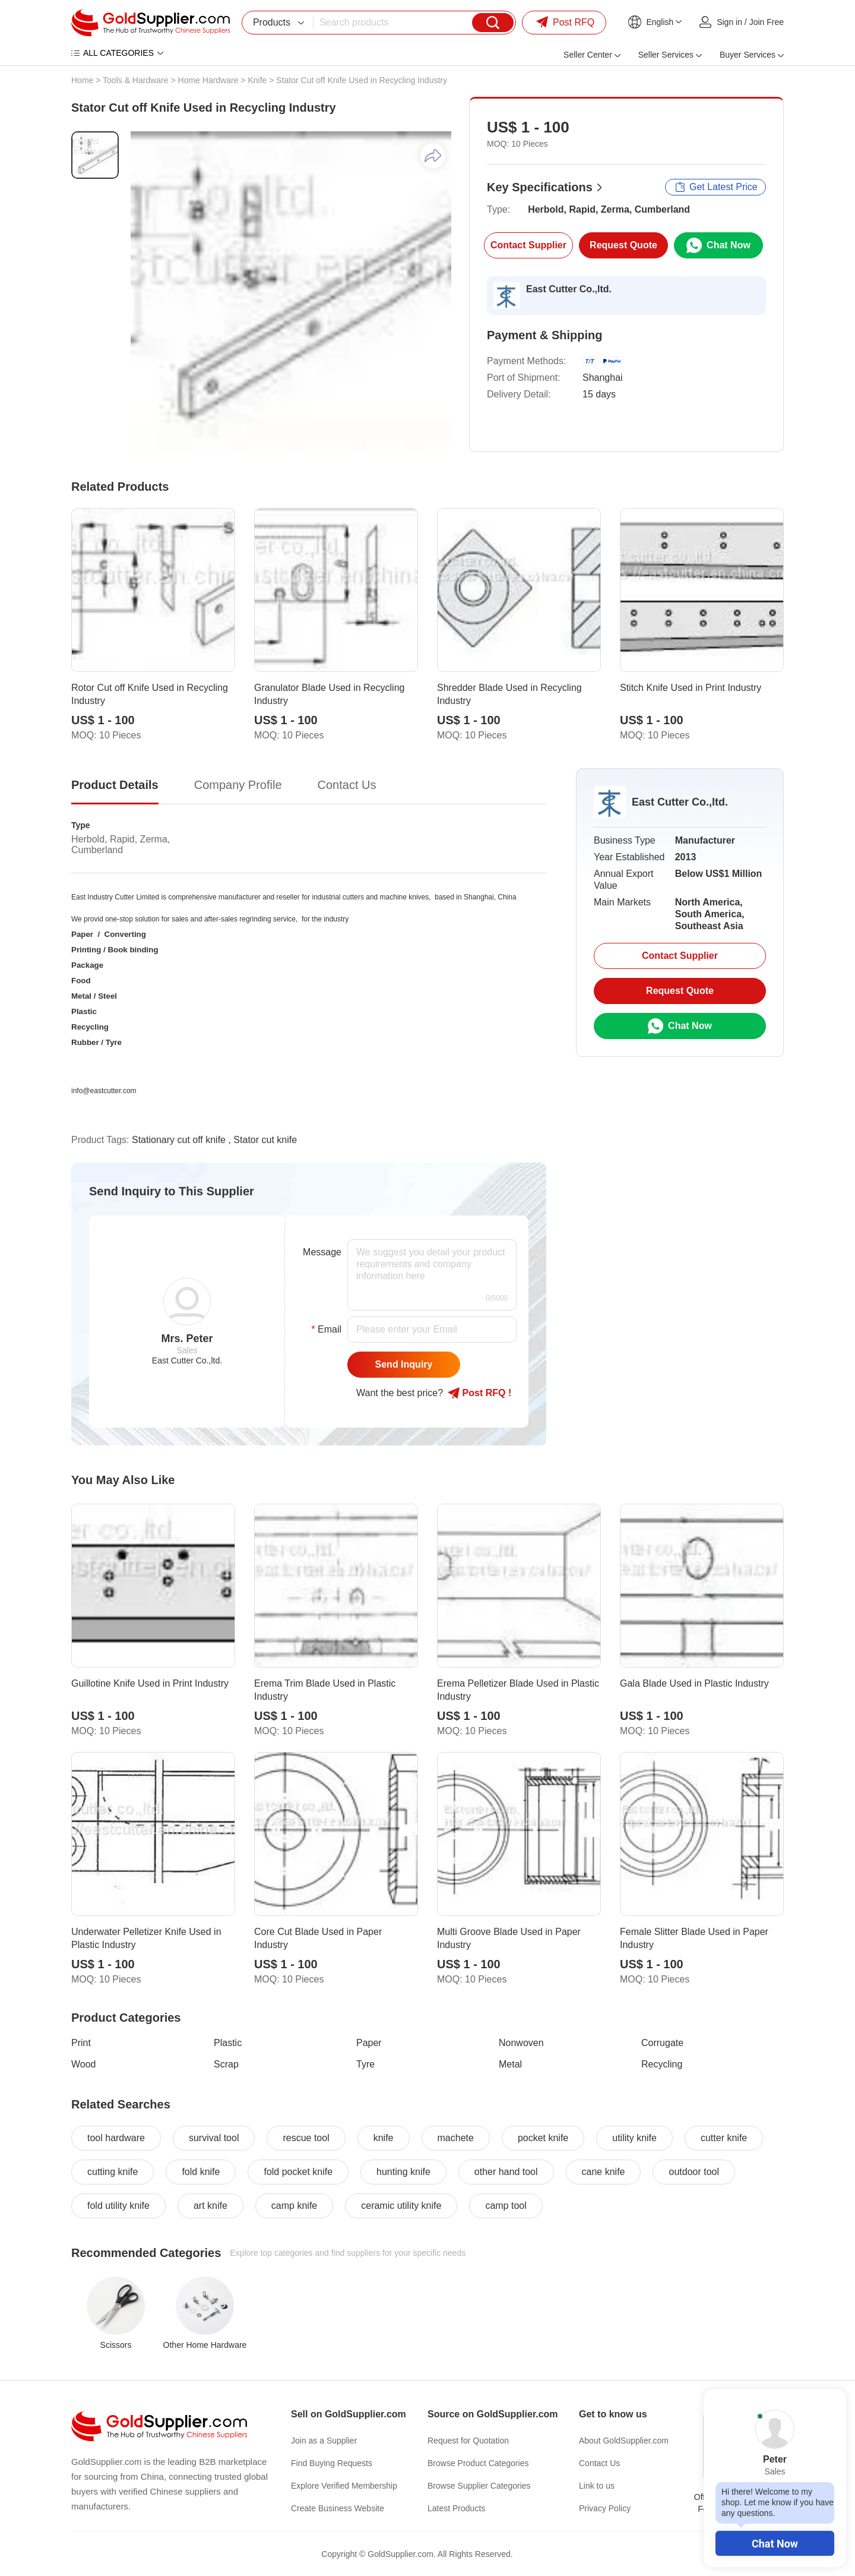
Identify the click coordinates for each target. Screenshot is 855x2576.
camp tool (505, 2206)
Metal (510, 2064)
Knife (257, 80)
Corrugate (662, 2043)
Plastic (228, 2043)
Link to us (597, 2485)
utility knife (634, 2138)
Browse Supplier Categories (479, 2485)
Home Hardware (208, 80)
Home (82, 80)
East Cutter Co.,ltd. (569, 289)
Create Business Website (337, 2508)
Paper (369, 2043)
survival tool (214, 2138)
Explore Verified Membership (344, 2485)
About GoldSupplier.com (624, 2440)
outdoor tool (694, 2172)
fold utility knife (118, 2206)
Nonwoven (521, 2043)
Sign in (729, 22)
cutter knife (724, 2138)
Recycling (661, 2064)
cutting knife (112, 2172)
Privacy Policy (605, 2508)
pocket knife (543, 2138)
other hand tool (506, 2172)
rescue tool (306, 2138)
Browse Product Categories (478, 2463)
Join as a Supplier (324, 2440)
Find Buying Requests (331, 2463)
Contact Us (599, 2463)
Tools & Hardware (136, 80)
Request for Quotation (468, 2440)
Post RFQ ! (479, 1393)
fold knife (201, 2172)
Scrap (226, 2064)
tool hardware (116, 2138)
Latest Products (456, 2508)
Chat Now (775, 2543)
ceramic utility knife (401, 2206)
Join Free (766, 22)
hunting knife (403, 2172)
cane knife (603, 2172)
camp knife (294, 2206)
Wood (83, 2064)
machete (456, 2138)
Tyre (365, 2064)
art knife (210, 2206)
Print (81, 2043)
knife (383, 2138)
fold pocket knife (298, 2172)
